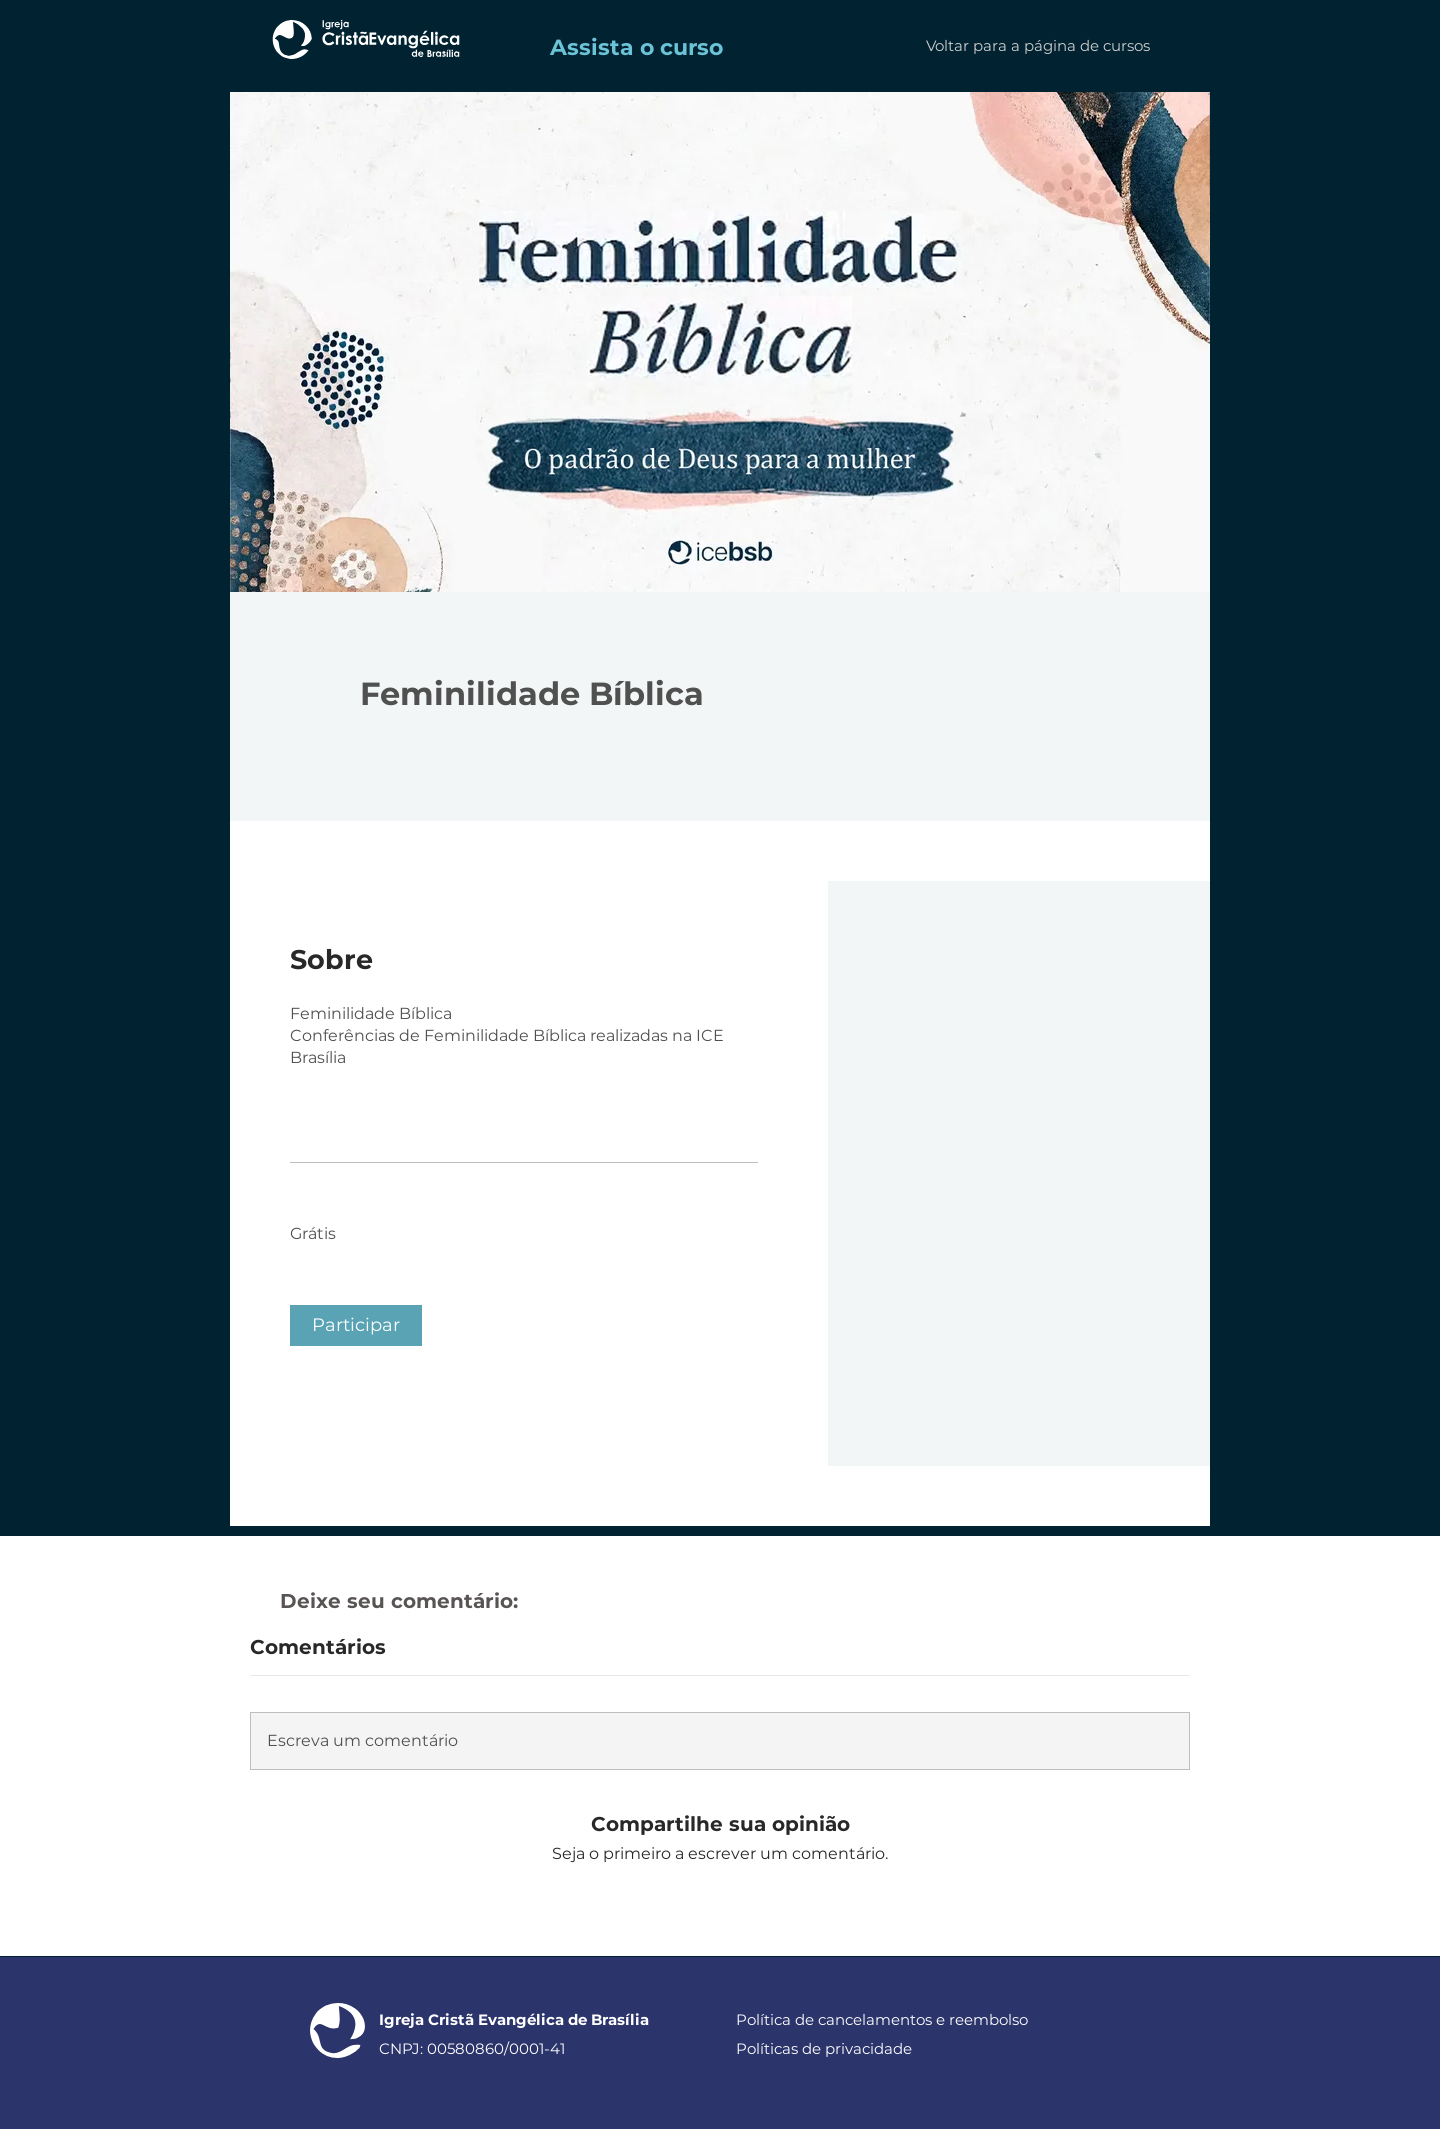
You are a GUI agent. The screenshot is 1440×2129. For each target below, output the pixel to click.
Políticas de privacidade (824, 2048)
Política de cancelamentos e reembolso (882, 2019)
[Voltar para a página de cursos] (1038, 45)
